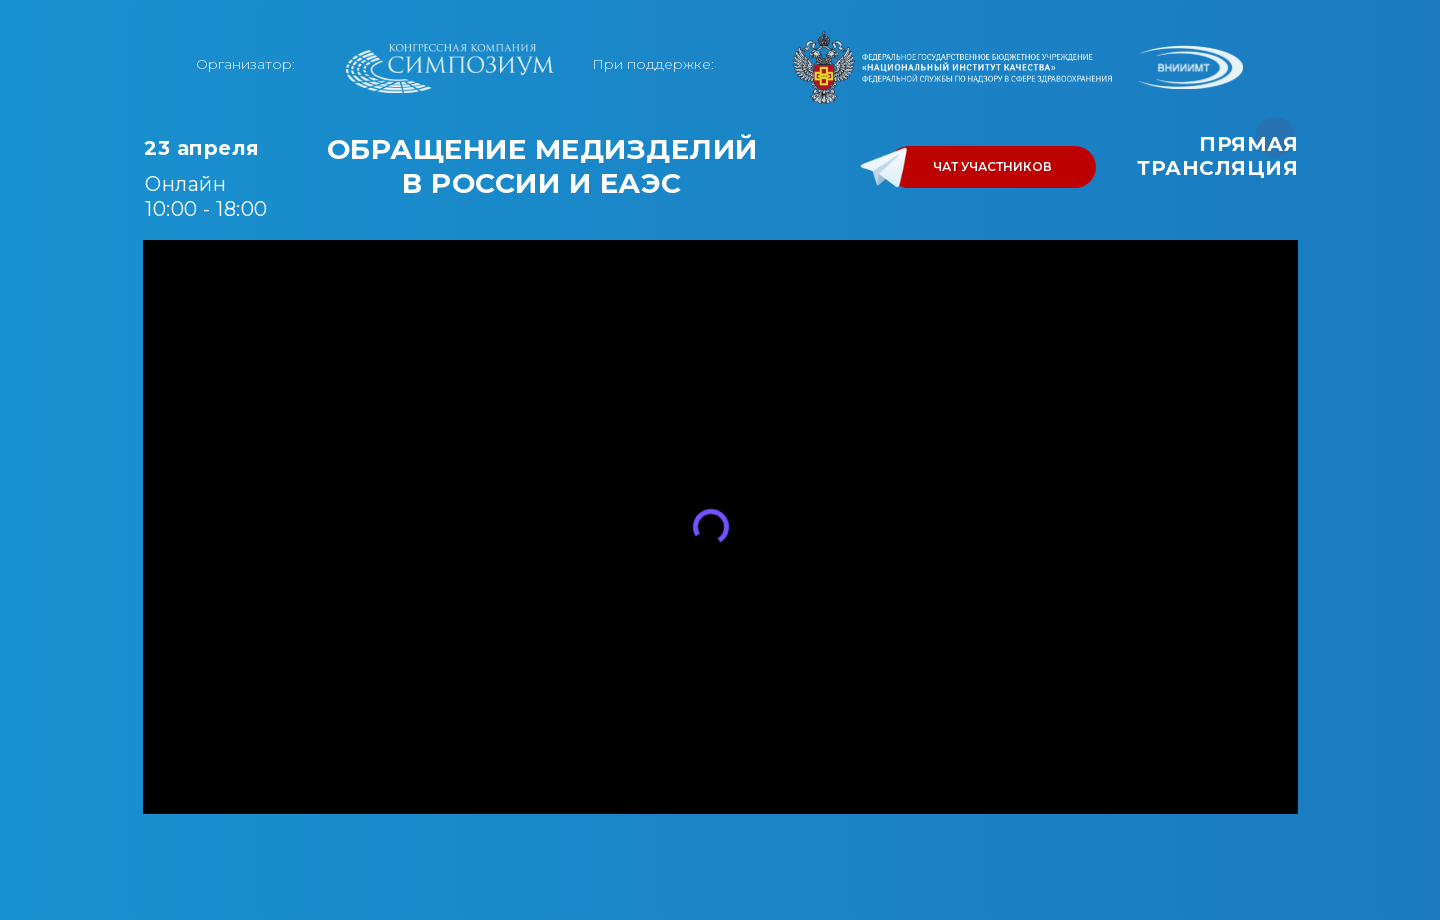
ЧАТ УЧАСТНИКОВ (992, 166)
